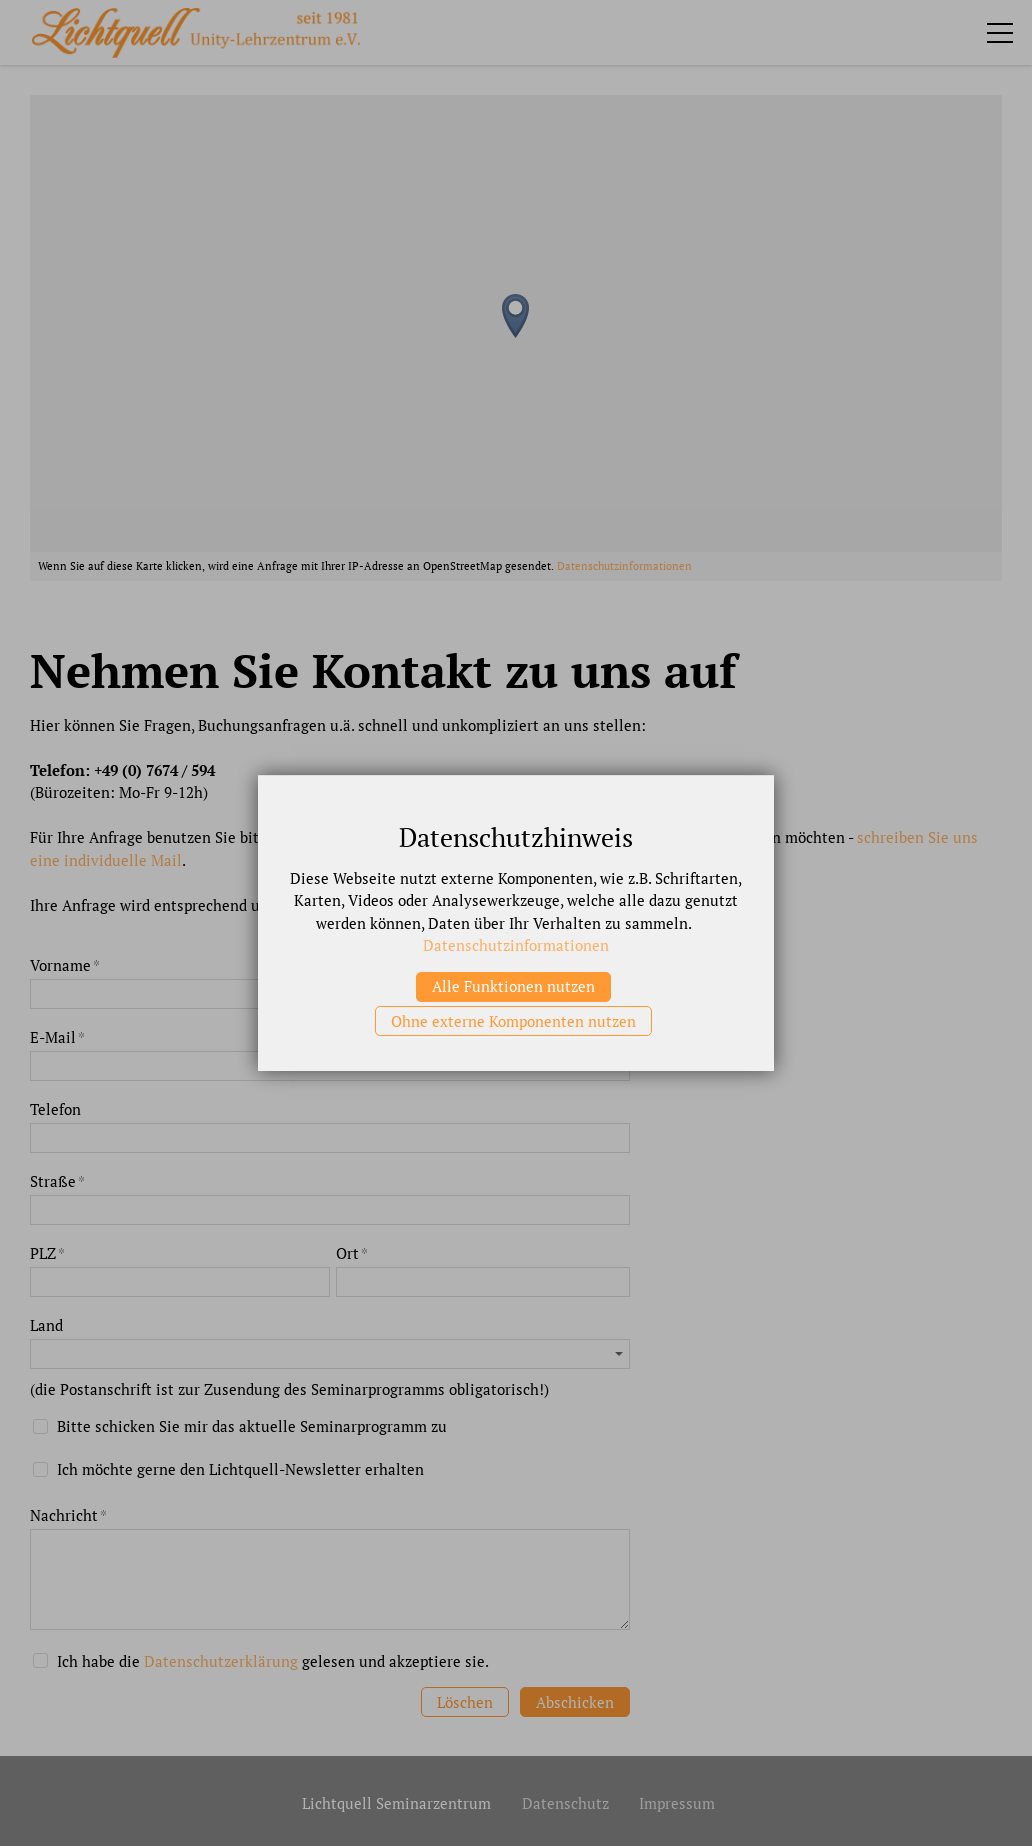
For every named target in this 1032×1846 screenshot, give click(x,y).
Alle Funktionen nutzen (513, 986)
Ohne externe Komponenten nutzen (513, 1021)
